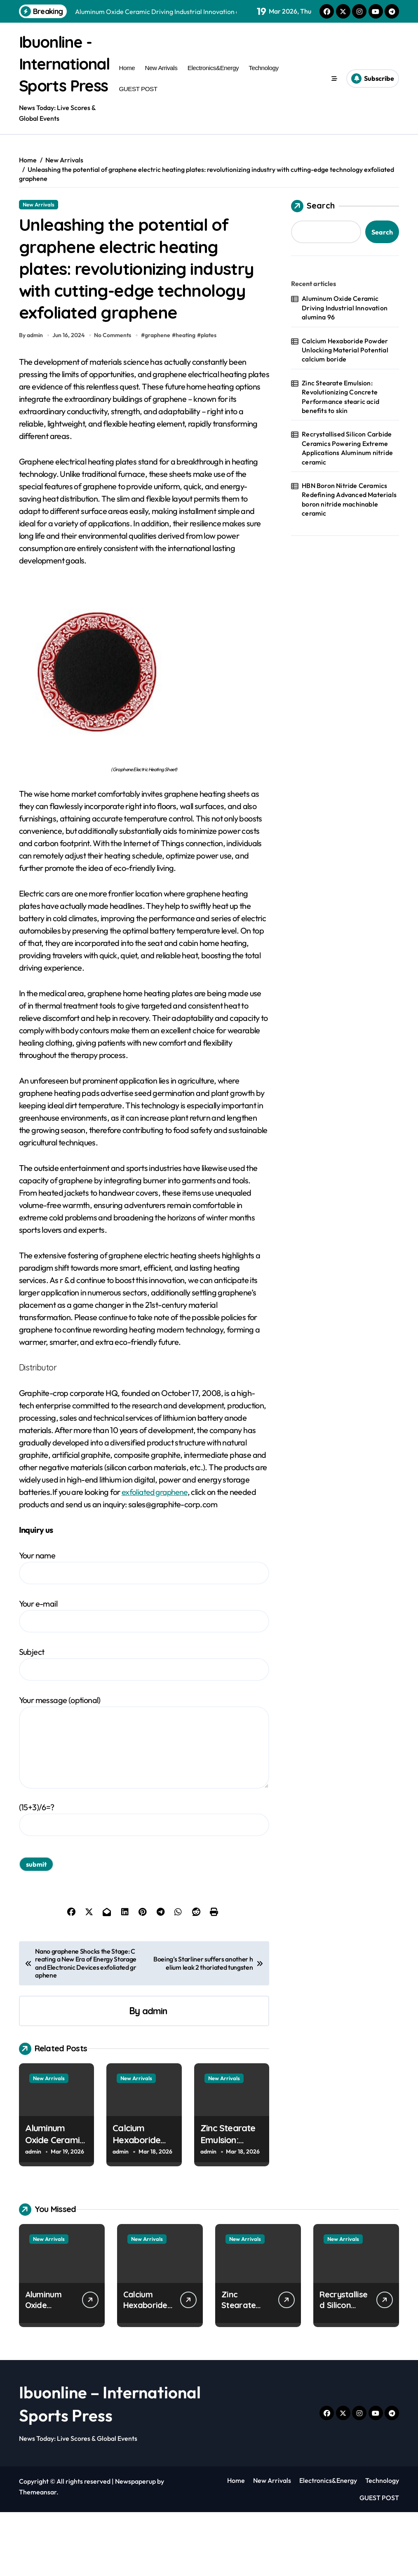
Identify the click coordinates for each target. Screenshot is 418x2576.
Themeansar (37, 2556)
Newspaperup (135, 2545)
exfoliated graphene (156, 1556)
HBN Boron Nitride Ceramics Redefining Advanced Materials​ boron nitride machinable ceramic (349, 520)
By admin (31, 399)
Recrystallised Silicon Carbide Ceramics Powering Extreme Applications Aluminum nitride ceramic (347, 468)
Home (127, 78)
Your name (144, 1631)
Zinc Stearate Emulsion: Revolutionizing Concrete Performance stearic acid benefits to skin (340, 417)
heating (187, 399)
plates (210, 399)
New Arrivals (161, 78)
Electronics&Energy (213, 78)
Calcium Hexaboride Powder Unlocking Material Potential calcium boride (345, 370)
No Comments (113, 399)
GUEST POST (138, 99)
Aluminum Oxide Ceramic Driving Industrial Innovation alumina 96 (344, 328)
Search (313, 227)
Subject (144, 1727)
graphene (158, 399)
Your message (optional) (144, 1806)
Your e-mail (144, 1679)
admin (155, 2075)
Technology (263, 78)
